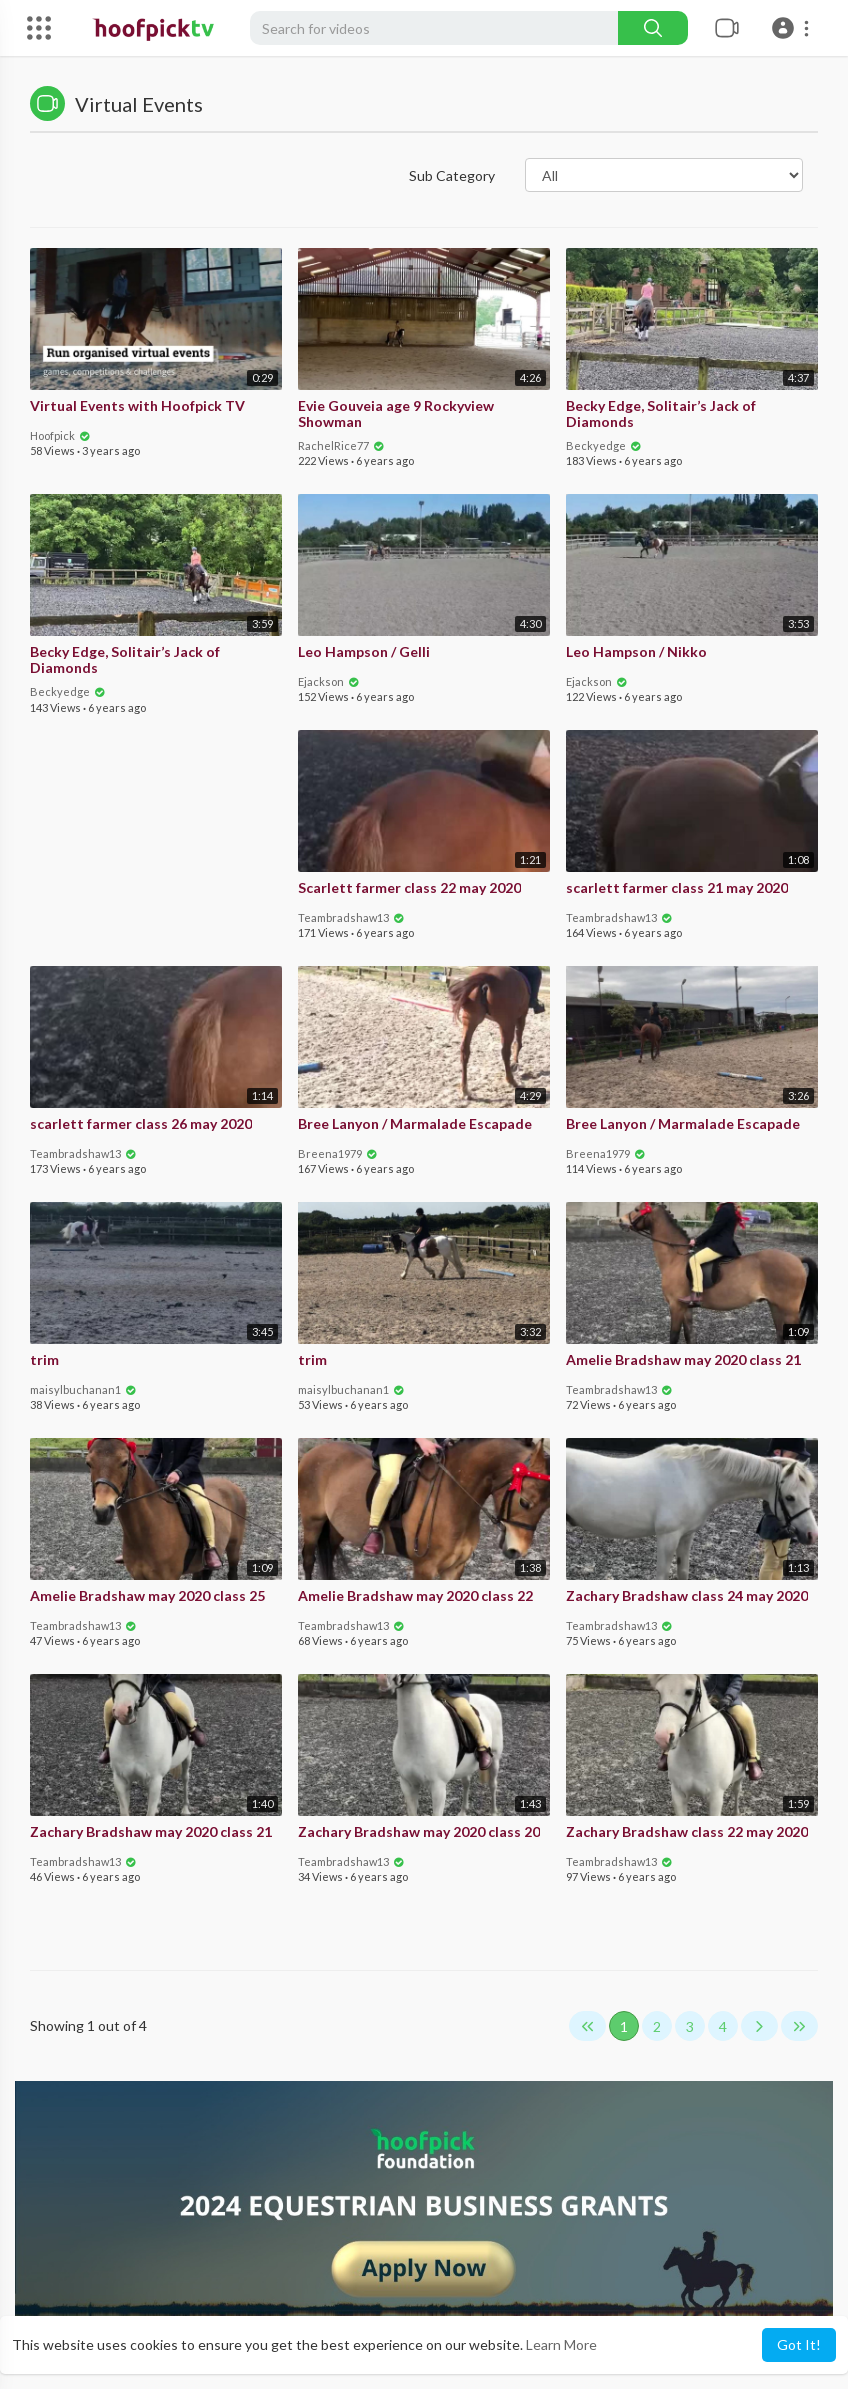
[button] (793, 28)
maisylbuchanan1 (83, 1389)
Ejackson (329, 681)
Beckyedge (604, 445)
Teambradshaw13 (351, 917)
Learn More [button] (561, 2344)
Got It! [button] (799, 2344)
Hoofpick (60, 435)
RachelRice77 (341, 445)
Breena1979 (338, 1153)
